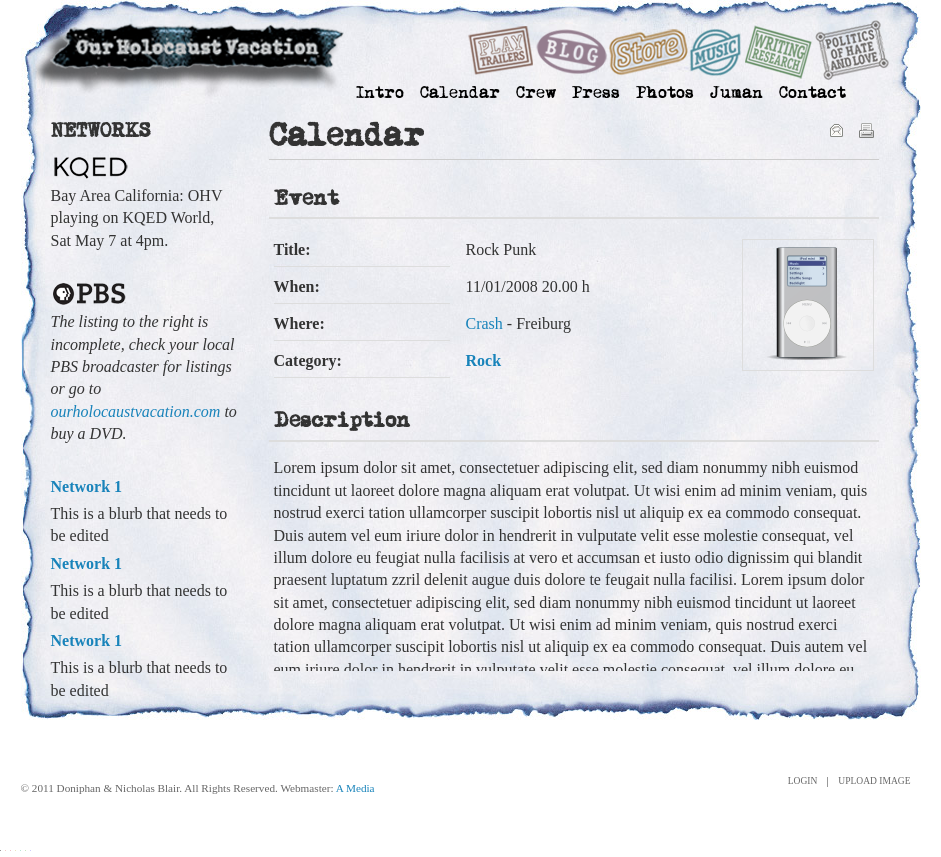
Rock (484, 360)
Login (803, 781)
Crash (484, 323)
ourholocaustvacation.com (136, 411)
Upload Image (874, 781)
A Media (355, 788)
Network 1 (87, 486)
